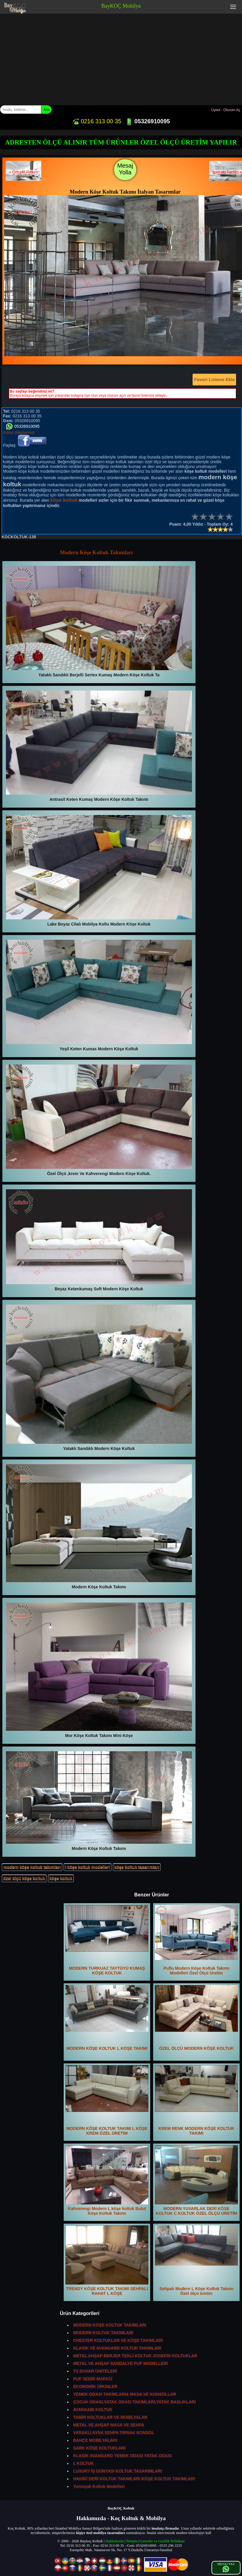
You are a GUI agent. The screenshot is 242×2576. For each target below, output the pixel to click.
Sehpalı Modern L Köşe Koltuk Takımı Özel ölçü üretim (196, 2260)
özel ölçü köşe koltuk (24, 1878)
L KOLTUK (83, 2463)
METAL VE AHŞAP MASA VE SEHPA (108, 2425)
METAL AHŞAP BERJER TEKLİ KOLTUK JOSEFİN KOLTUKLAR (135, 2355)
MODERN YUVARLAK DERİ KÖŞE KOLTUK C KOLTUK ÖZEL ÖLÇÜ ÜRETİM (196, 2180)
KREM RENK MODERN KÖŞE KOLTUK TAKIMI (196, 2100)
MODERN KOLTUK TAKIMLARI (103, 2332)
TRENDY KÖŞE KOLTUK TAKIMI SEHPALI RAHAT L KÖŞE (106, 2260)
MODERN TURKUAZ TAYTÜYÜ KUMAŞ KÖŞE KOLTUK (106, 1940)
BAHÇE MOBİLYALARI (95, 2440)
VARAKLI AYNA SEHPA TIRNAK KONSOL (113, 2432)
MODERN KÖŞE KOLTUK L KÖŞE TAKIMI (106, 2018)
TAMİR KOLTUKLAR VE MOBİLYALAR (110, 2417)
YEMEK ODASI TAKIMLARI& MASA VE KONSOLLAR (124, 2394)
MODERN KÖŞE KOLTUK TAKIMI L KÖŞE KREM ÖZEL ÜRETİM (106, 2100)
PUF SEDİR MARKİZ (93, 2378)
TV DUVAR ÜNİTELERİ (95, 2371)
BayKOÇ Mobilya (121, 6)
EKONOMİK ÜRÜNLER (95, 2386)
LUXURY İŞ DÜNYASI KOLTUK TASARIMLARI (117, 2471)
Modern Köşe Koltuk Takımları (96, 552)
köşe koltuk (60, 1878)
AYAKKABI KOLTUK (93, 2409)
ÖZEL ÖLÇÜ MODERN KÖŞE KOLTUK (196, 2018)
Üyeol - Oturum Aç (225, 110)
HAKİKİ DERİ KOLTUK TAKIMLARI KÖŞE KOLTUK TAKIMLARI (134, 2478)
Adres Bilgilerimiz (19, 432)
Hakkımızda (114, 2541)
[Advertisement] (121, 58)
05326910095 (148, 121)
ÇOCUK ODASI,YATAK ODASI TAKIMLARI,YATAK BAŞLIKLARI (134, 2402)
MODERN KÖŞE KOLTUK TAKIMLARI (109, 2325)
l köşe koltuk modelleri (87, 1867)
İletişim (131, 2541)
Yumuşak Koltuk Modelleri (99, 2486)
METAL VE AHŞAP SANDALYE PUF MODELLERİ (120, 2363)
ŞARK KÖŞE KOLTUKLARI (99, 2448)
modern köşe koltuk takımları (32, 1867)
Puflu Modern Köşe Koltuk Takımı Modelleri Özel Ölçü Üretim (196, 1940)
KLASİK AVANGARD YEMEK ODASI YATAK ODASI (122, 2455)
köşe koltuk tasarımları (136, 1867)
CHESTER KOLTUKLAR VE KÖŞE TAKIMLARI (118, 2340)
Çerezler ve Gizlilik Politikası (162, 2541)
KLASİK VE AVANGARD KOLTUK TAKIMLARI (117, 2348)
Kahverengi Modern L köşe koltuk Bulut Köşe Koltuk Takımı (106, 2180)
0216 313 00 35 (96, 121)
